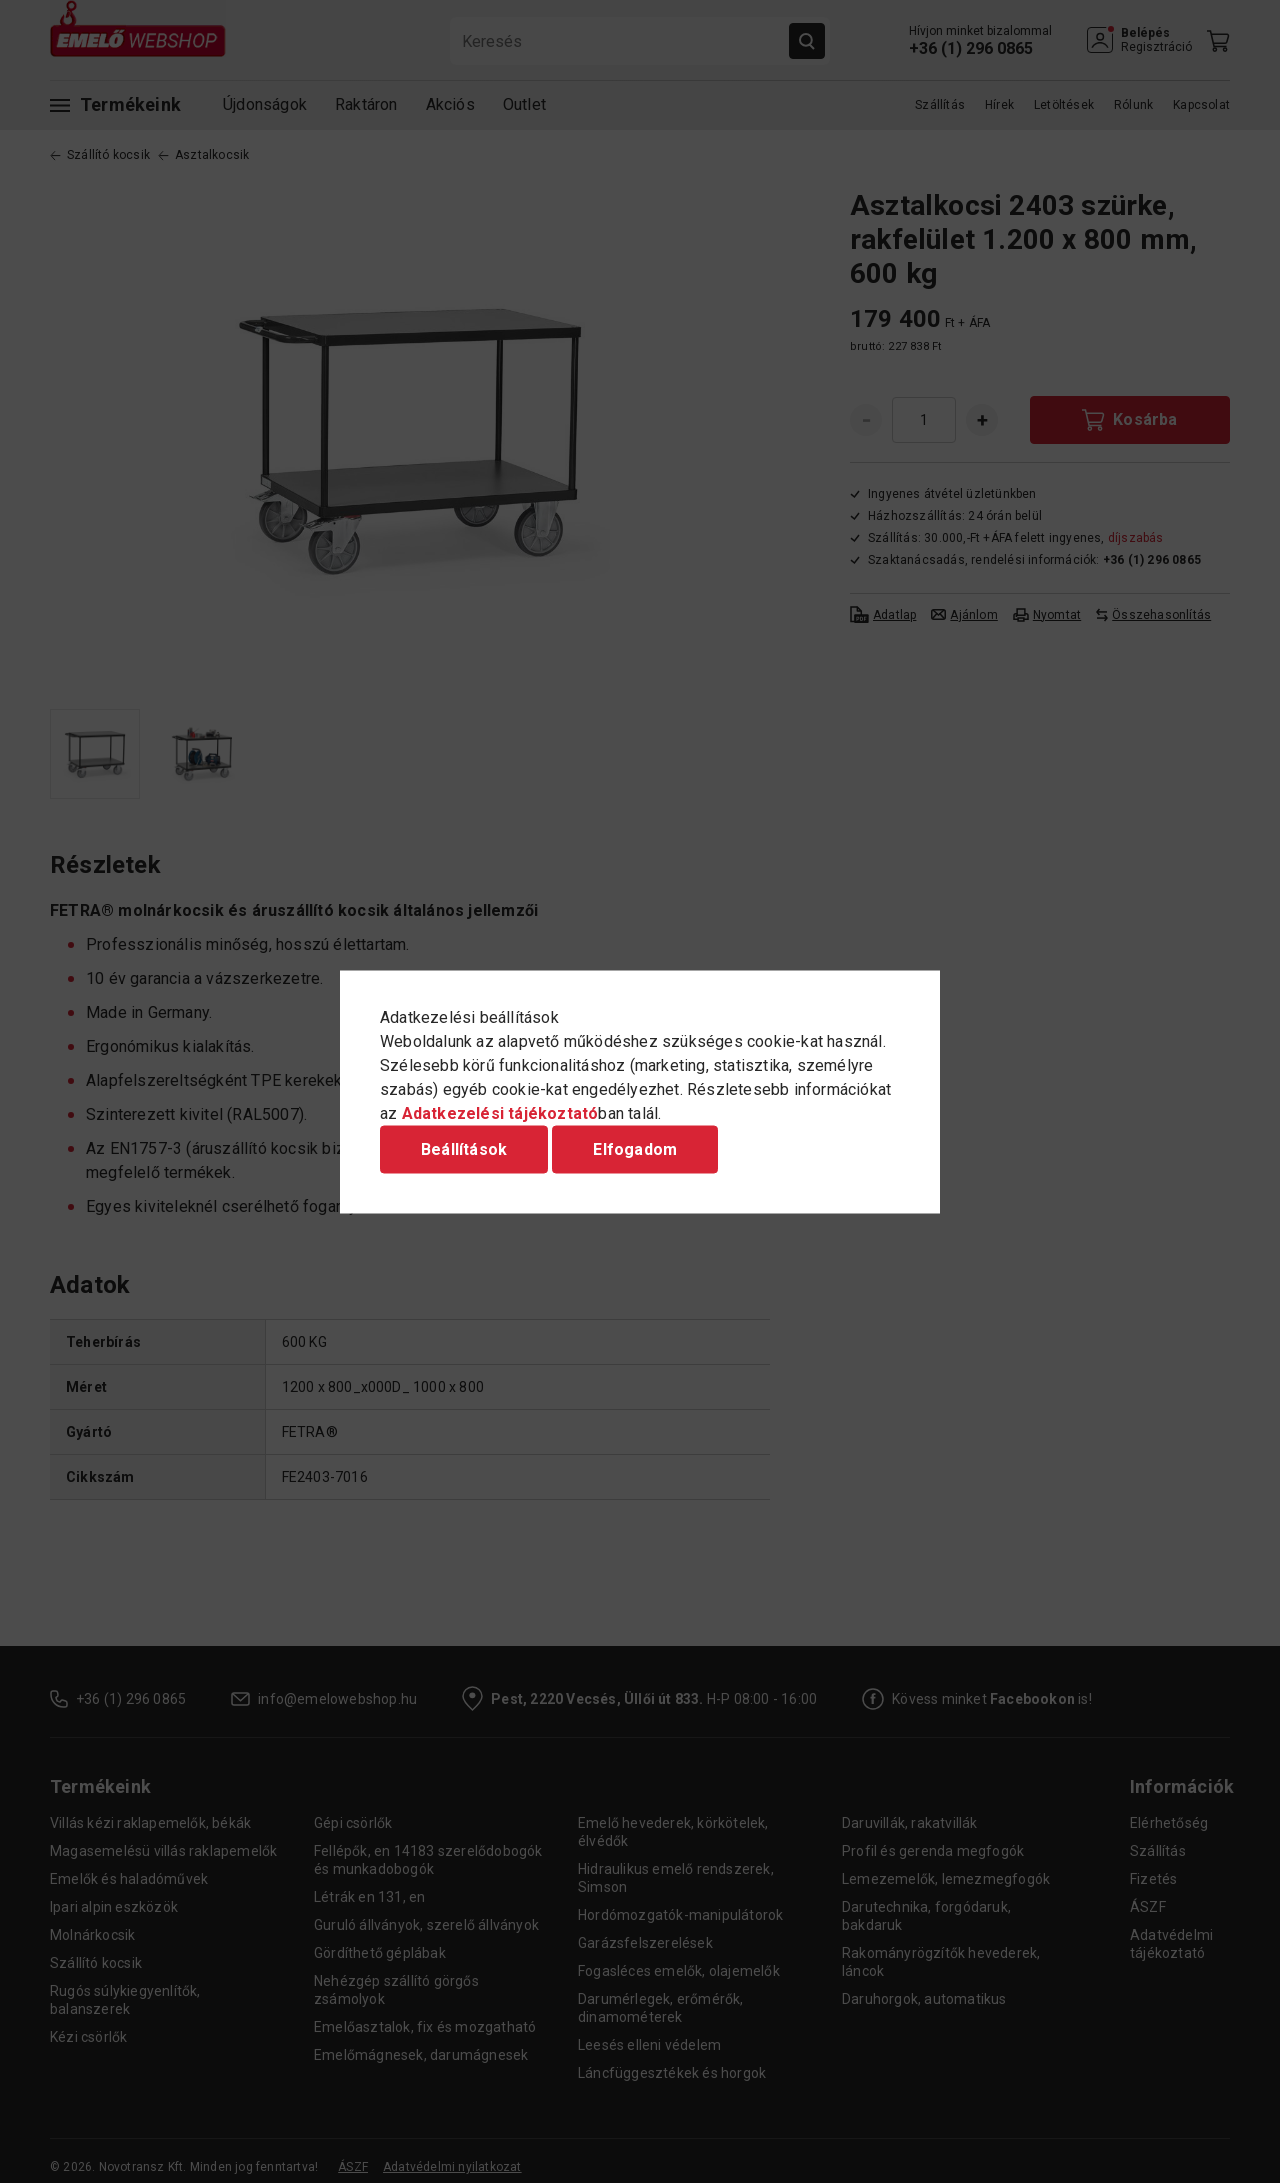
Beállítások (464, 1148)
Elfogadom (635, 1148)
